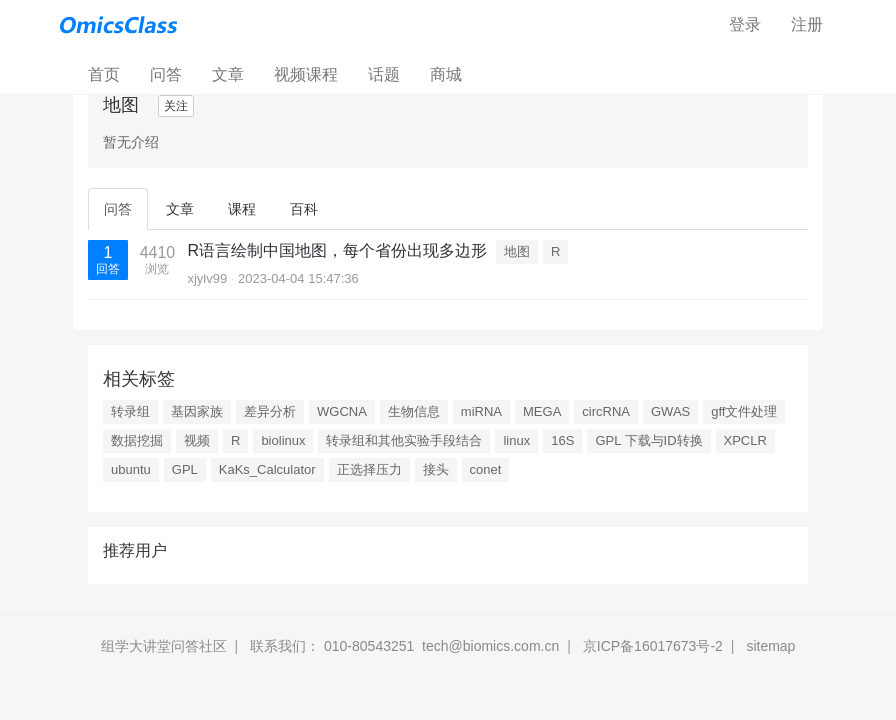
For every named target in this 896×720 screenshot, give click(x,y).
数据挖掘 (137, 440)
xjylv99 (207, 278)
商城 (446, 74)
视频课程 (306, 74)
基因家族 (197, 411)
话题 (384, 74)
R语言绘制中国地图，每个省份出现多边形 (337, 250)
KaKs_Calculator (267, 469)
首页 (111, 73)
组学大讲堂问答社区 (164, 646)
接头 (436, 469)
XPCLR (745, 440)
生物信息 (414, 411)
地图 (517, 251)
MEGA (542, 411)
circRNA (606, 411)
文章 (228, 74)
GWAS (670, 411)
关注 (176, 106)
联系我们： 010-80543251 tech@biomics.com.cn (404, 646)
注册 (807, 24)
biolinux (283, 440)
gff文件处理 (744, 411)
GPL (185, 469)
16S (562, 440)
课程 (242, 209)
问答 (166, 74)
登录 (745, 24)
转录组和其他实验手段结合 (404, 440)
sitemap (770, 646)
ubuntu (131, 469)
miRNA (481, 411)
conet (486, 469)
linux (516, 440)
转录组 (130, 411)
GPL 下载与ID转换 (648, 440)
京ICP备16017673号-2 (653, 646)
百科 (304, 209)
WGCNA (342, 411)
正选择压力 (369, 469)
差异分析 (270, 411)
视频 (197, 440)
